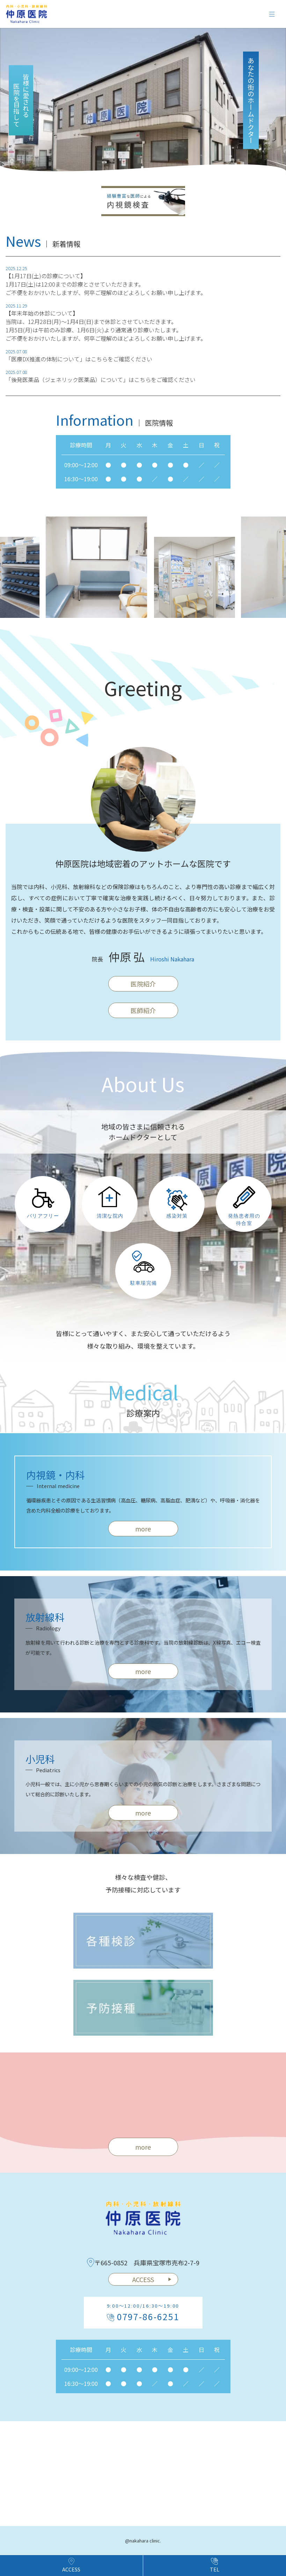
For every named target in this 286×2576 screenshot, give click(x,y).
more (143, 2146)
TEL (214, 2565)
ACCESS (151, 2279)
